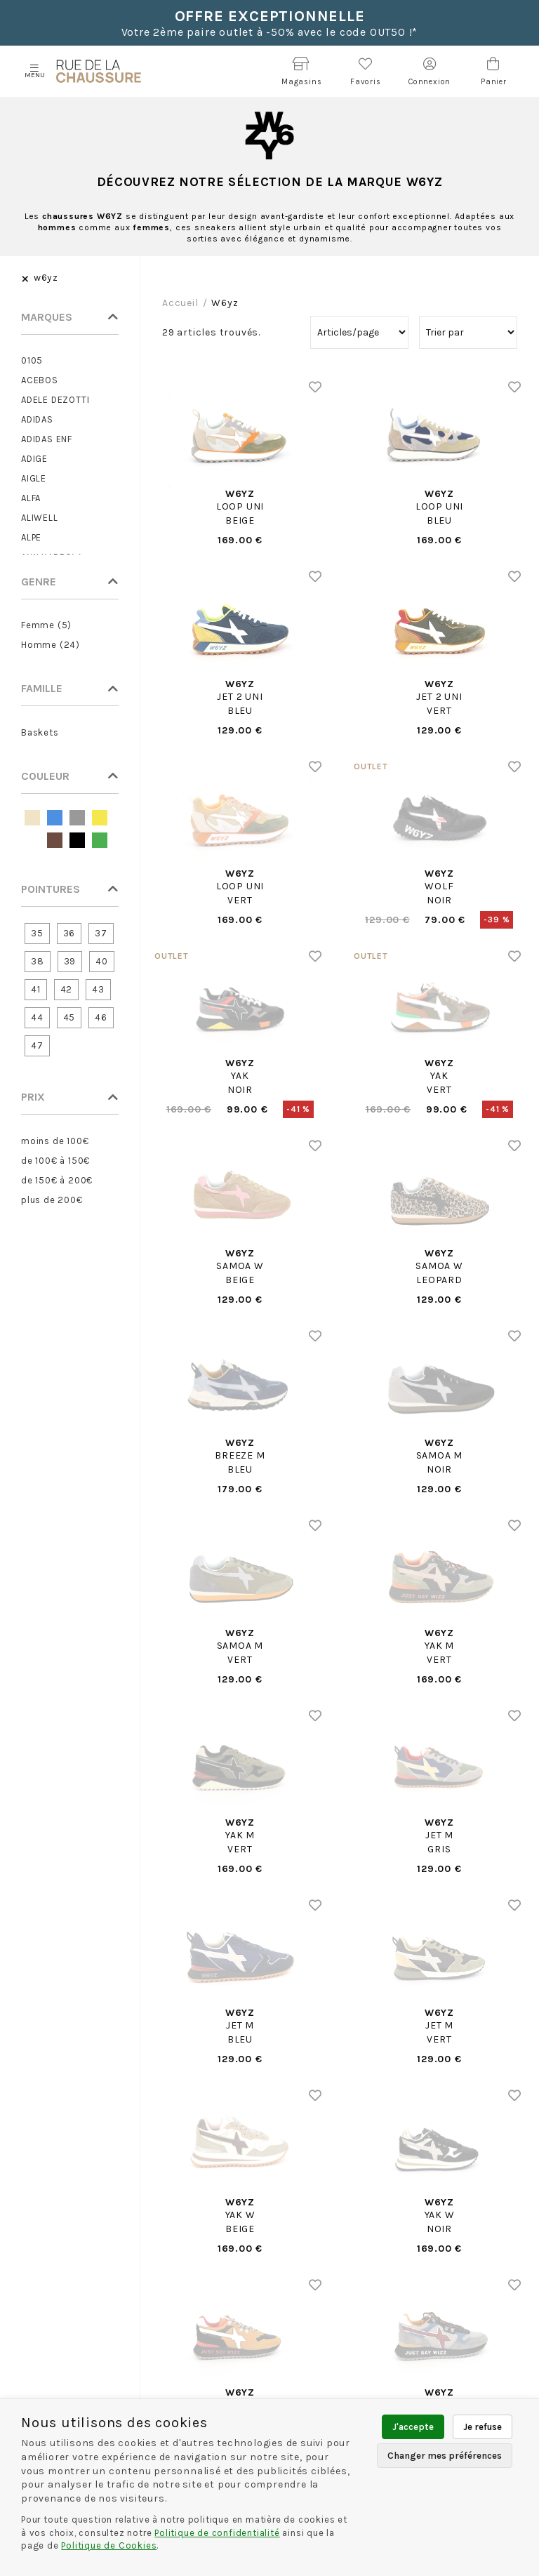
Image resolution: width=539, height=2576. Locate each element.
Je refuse (482, 2427)
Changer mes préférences (444, 2455)
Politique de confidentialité (216, 2533)
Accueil (180, 303)
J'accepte (413, 2427)
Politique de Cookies (109, 2545)
